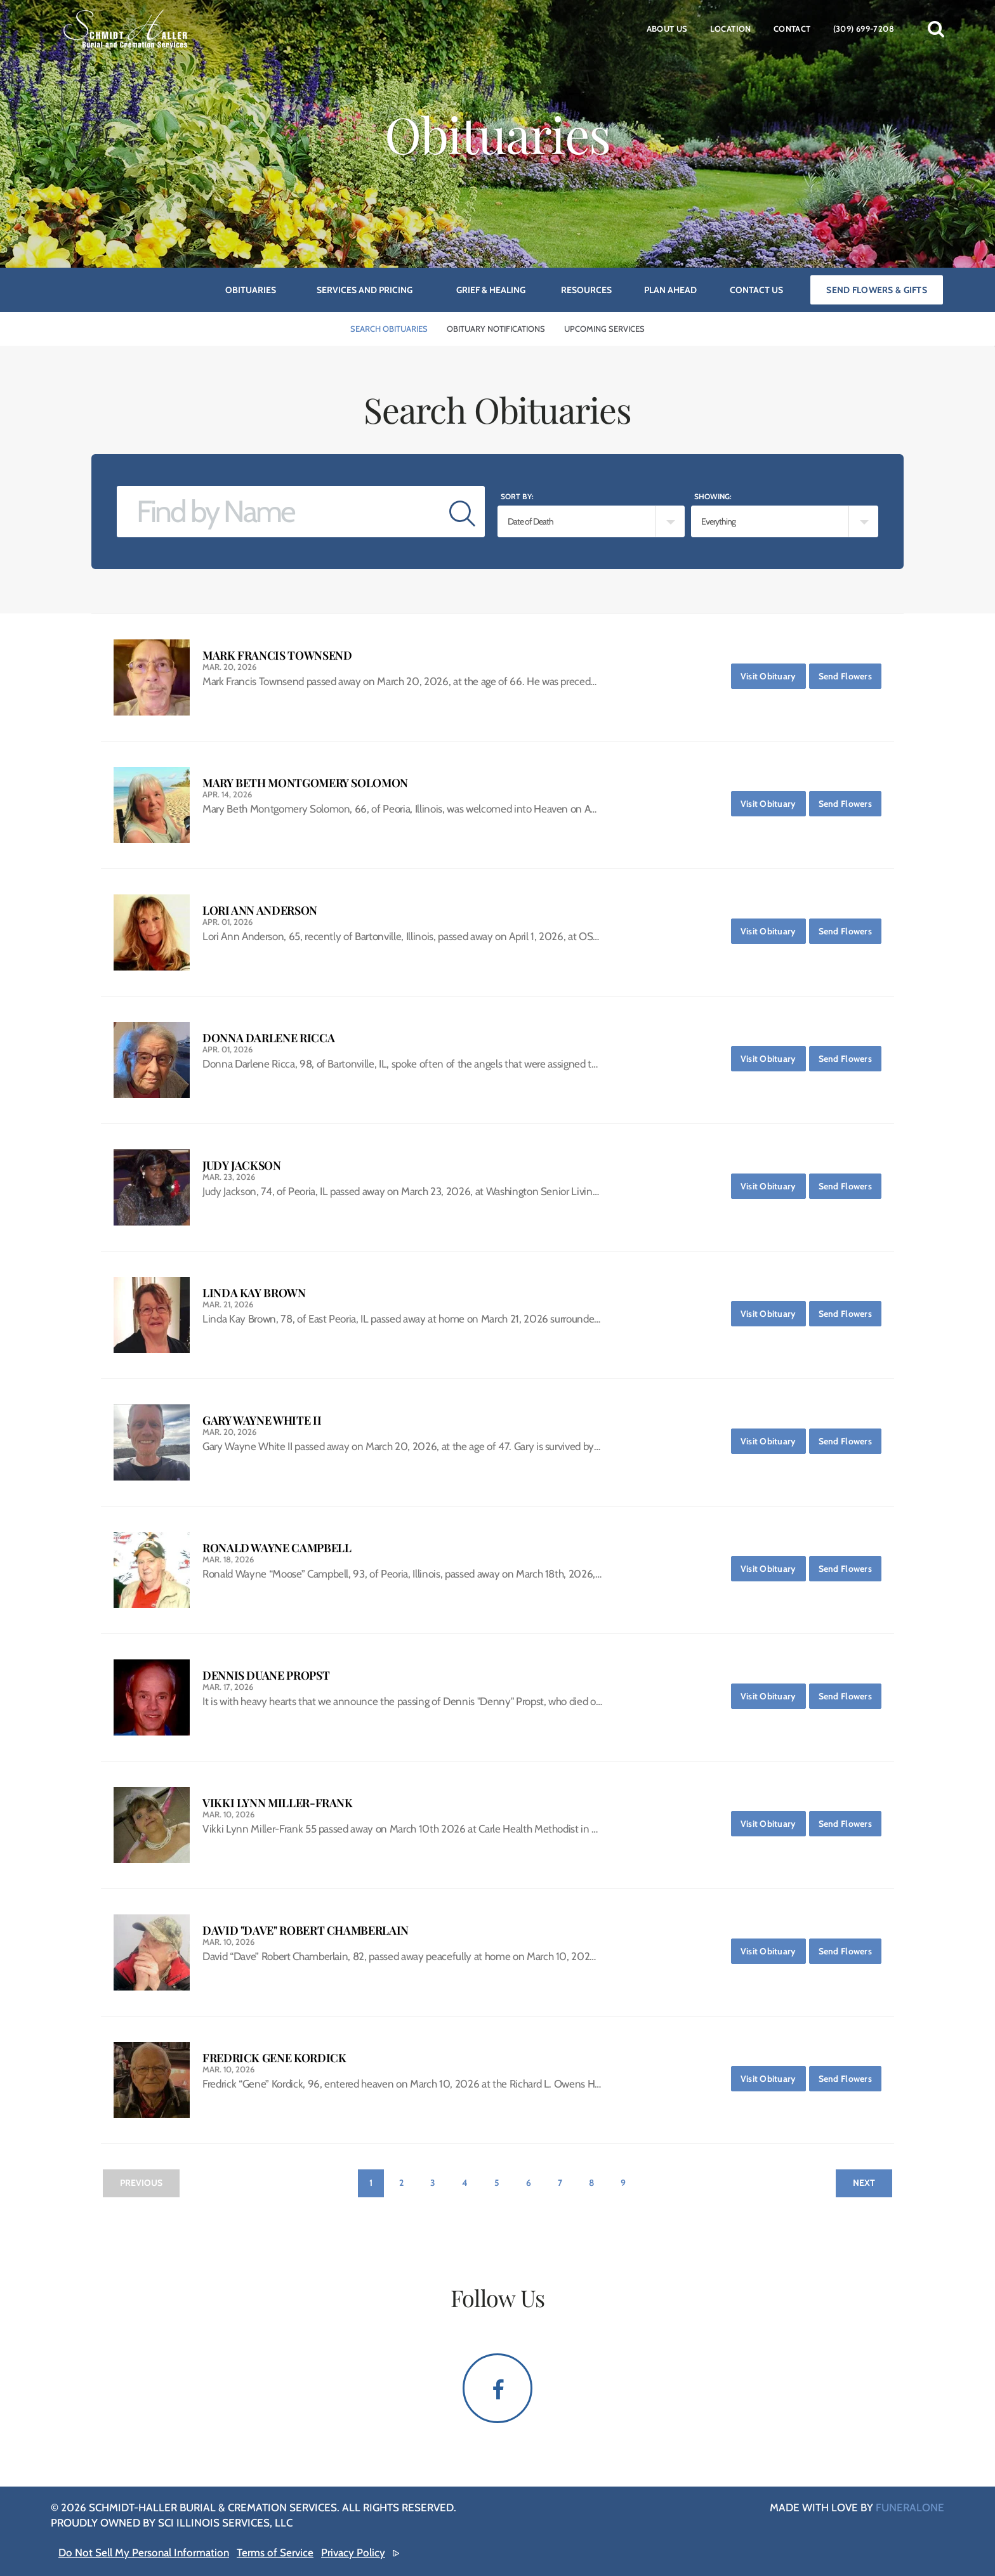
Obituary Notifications (496, 329)
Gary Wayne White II (261, 1420)
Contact (792, 28)
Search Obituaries (389, 329)
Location (730, 28)
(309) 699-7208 (863, 28)
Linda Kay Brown (254, 1293)
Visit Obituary (773, 673)
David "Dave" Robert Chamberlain (305, 1930)
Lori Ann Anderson (259, 910)
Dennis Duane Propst (265, 1675)
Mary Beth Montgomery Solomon (305, 783)
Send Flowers (850, 673)
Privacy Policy (353, 2552)
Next (864, 2182)
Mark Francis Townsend (277, 655)
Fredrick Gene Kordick (274, 2058)
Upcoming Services (604, 329)
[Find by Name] (278, 511)
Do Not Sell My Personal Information (143, 2552)
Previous (141, 2182)
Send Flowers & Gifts (876, 290)
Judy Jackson (241, 1165)
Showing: (713, 496)
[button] (936, 28)
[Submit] (462, 511)
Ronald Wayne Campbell (276, 1548)
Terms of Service (275, 2552)
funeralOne (910, 2507)
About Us (667, 28)
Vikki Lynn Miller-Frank (277, 1803)
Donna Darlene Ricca (268, 1038)
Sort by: (517, 496)
